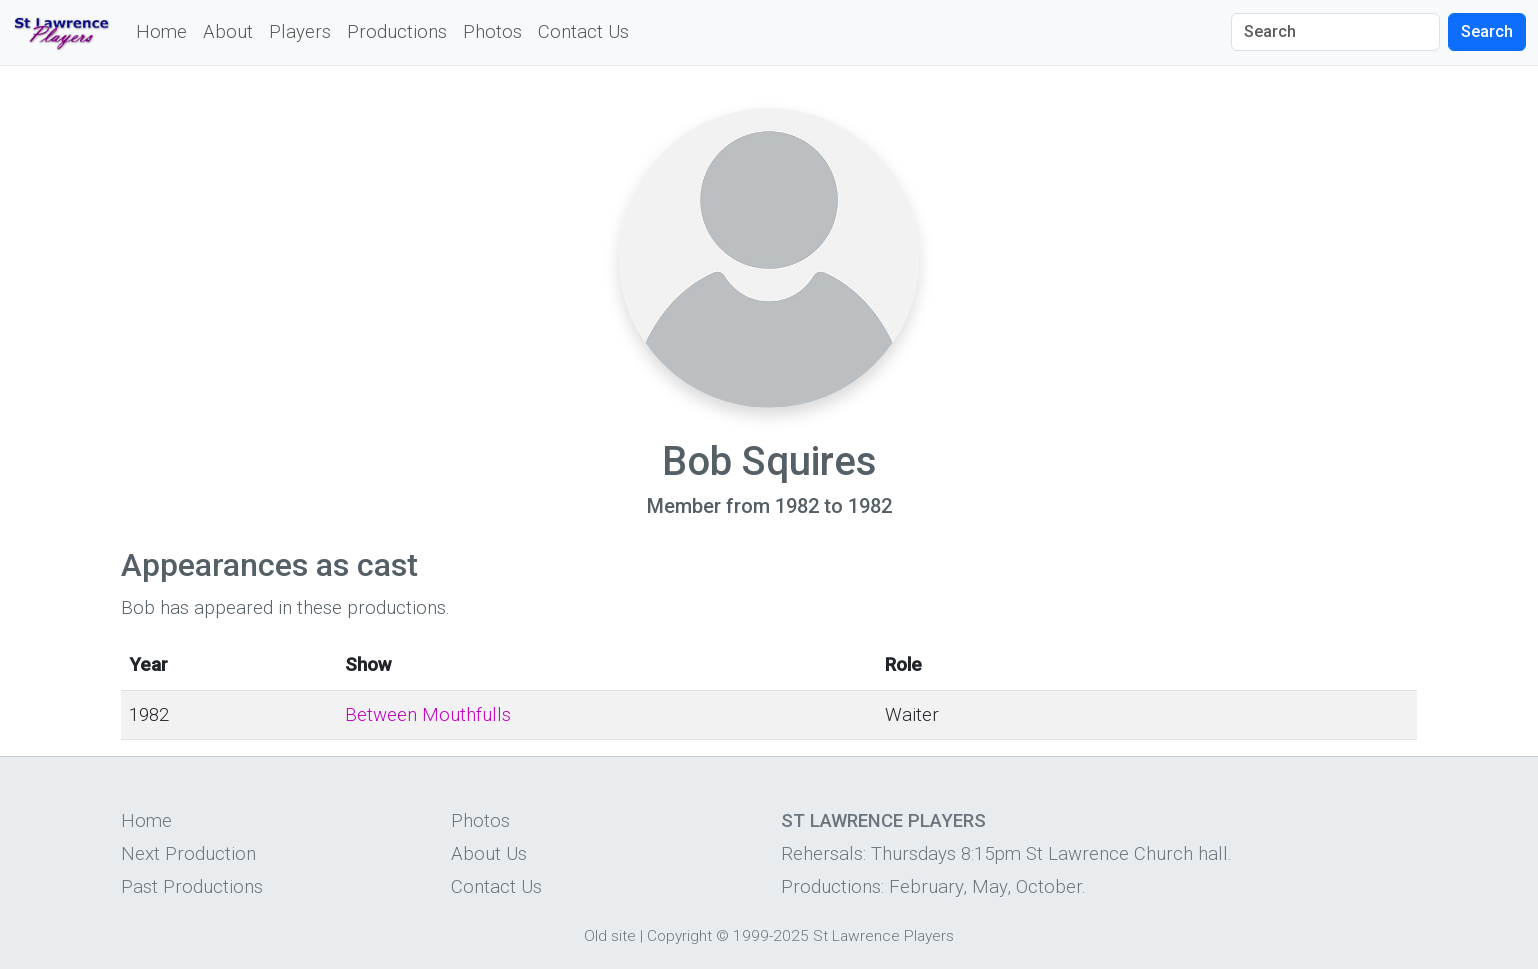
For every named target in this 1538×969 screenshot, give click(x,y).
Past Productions (192, 887)
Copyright (679, 936)
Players (300, 32)
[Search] (1335, 32)
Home (161, 32)
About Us (489, 854)
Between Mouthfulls (428, 715)
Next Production (188, 854)
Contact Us (583, 32)
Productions (397, 32)
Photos (492, 32)
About (228, 32)
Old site (610, 936)
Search (1487, 31)
